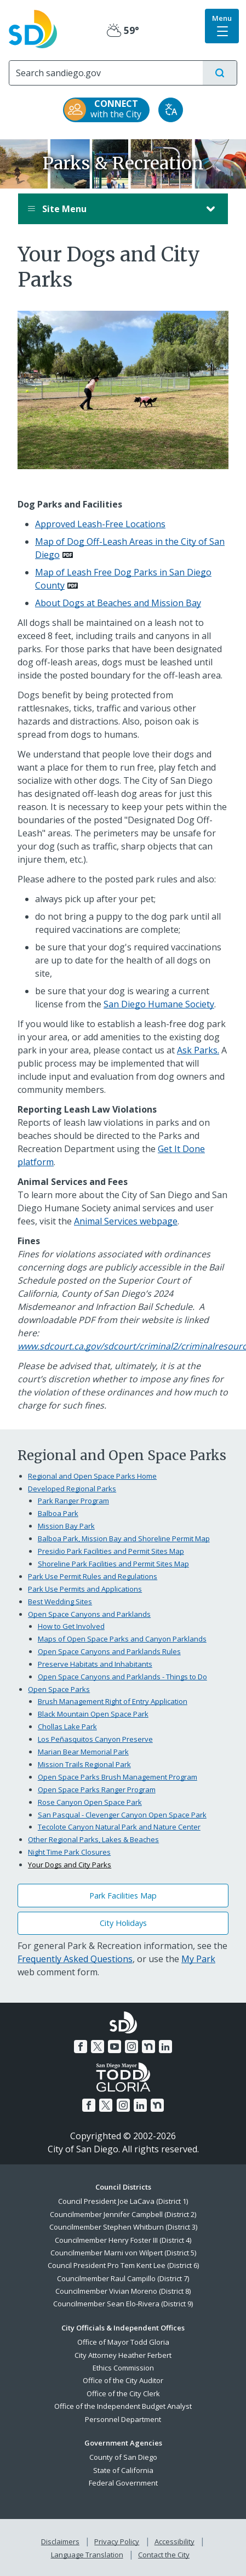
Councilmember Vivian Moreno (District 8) (123, 2291)
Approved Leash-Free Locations (100, 524)
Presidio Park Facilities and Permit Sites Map (111, 1551)
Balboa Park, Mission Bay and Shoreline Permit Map (124, 1538)
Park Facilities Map (123, 1895)
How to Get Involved (71, 1626)
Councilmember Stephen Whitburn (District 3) (123, 2227)
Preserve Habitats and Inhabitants (95, 1664)
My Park (198, 1959)
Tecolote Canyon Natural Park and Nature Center (119, 1827)
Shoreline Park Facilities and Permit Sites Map (113, 1564)
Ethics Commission (123, 2368)
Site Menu (112, 209)
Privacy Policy (116, 2541)
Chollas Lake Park (67, 1726)
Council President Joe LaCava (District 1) (123, 2201)
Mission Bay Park (66, 1526)
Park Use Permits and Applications (85, 1589)
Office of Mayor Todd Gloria (123, 2342)
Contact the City (164, 2555)
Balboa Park (58, 1513)
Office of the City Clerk (123, 2393)
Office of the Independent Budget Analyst (123, 2406)
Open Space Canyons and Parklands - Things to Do (122, 1677)
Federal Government (123, 2483)
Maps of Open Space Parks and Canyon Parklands (122, 1639)
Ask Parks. (198, 1050)
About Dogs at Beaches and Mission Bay (118, 603)
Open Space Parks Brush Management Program (117, 1777)
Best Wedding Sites (60, 1601)
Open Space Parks (59, 1689)
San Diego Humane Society (159, 1004)
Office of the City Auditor (123, 2380)
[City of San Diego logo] (33, 28)
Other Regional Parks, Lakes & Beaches (93, 1839)
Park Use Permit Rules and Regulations (92, 1576)
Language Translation (87, 2555)
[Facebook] (80, 2046)
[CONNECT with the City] (106, 110)
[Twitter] (97, 2046)
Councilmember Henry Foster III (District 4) (123, 2240)
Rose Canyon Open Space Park (90, 1802)
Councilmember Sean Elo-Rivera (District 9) (123, 2304)
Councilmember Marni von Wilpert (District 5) (123, 2253)
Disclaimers (60, 2541)
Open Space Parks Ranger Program (97, 1789)
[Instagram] (131, 2046)
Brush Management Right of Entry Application (112, 1701)
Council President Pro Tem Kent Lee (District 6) (123, 2265)
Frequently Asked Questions (75, 1959)
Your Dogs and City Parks (69, 1865)
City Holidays (123, 1923)
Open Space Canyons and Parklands (89, 1614)
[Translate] (170, 110)
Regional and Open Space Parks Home (92, 1476)
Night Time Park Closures (69, 1852)
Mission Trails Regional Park (84, 1764)
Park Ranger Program (73, 1501)
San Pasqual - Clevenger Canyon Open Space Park (122, 1815)
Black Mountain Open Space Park (93, 1714)
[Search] (106, 73)
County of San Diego (123, 2457)
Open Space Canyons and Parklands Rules (109, 1651)
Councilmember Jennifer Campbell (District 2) (123, 2214)
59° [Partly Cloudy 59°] (123, 30)
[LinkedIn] (165, 2046)
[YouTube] (114, 2046)
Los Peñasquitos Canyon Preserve (95, 1739)
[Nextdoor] (148, 2046)
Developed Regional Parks (72, 1489)
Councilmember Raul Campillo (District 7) (123, 2278)
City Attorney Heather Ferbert (123, 2355)
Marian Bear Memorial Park (83, 1752)
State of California (123, 2470)
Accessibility (174, 2541)
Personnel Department (123, 2419)
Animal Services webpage (126, 1221)
